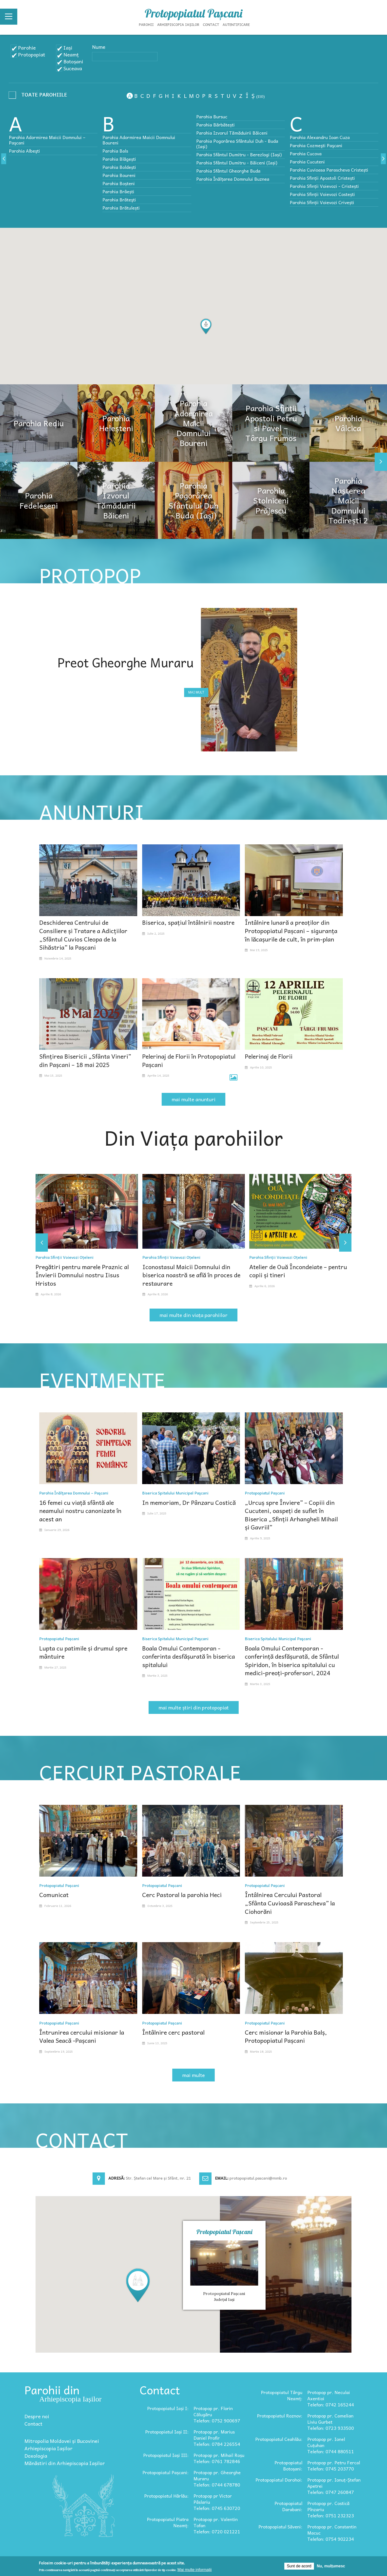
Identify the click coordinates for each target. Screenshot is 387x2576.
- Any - (39, 96)
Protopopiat (31, 54)
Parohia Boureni (118, 175)
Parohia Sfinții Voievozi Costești (322, 194)
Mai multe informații (194, 2570)
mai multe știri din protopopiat (193, 1707)
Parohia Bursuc (211, 116)
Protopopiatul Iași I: (168, 2408)
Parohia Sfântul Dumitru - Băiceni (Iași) (236, 162)
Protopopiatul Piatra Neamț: (168, 2522)
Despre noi (36, 2416)
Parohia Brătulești (121, 207)
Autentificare (236, 24)
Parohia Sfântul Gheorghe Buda (228, 170)
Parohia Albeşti (24, 150)
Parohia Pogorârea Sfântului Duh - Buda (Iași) (237, 143)
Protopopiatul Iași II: (167, 2431)
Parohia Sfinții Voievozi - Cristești (324, 186)
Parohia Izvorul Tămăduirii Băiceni (232, 132)
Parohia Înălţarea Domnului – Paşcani (73, 1493)
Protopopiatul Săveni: (280, 2526)
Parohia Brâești (118, 191)
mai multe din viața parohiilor (193, 1315)
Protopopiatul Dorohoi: (278, 2479)
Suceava (72, 68)
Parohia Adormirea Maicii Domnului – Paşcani (47, 140)
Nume (98, 47)
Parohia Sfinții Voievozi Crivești (322, 202)
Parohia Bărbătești (215, 124)
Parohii (146, 24)
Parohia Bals (115, 150)
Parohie (27, 47)
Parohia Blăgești (119, 158)
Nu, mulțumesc (331, 2566)
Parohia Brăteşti (119, 199)
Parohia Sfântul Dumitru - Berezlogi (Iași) (239, 154)
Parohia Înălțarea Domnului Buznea (232, 178)
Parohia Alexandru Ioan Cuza (320, 137)
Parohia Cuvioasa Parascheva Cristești (329, 169)
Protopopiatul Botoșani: (288, 2465)
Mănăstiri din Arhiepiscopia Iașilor (64, 2463)
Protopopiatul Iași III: (166, 2455)
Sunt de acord (299, 2566)
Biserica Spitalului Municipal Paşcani (175, 1493)
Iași (67, 47)
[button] (206, 326)
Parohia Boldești (119, 167)
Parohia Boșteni (118, 183)
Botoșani (73, 61)
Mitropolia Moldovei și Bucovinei (61, 2441)
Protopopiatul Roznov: (279, 2415)
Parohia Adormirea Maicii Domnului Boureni (138, 140)
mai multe (193, 2075)
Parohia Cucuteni (307, 161)
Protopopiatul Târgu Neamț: (281, 2395)
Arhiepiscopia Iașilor (178, 24)
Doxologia (35, 2456)
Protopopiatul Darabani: (288, 2506)
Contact (211, 24)
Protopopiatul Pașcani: (165, 2472)
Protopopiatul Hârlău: (166, 2495)
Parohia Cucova (306, 153)
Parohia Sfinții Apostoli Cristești (322, 177)
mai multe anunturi (193, 1099)
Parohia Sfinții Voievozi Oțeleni (65, 1257)
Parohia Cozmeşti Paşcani (316, 145)
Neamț (71, 54)
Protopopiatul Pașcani (193, 13)
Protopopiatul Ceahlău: (278, 2439)
